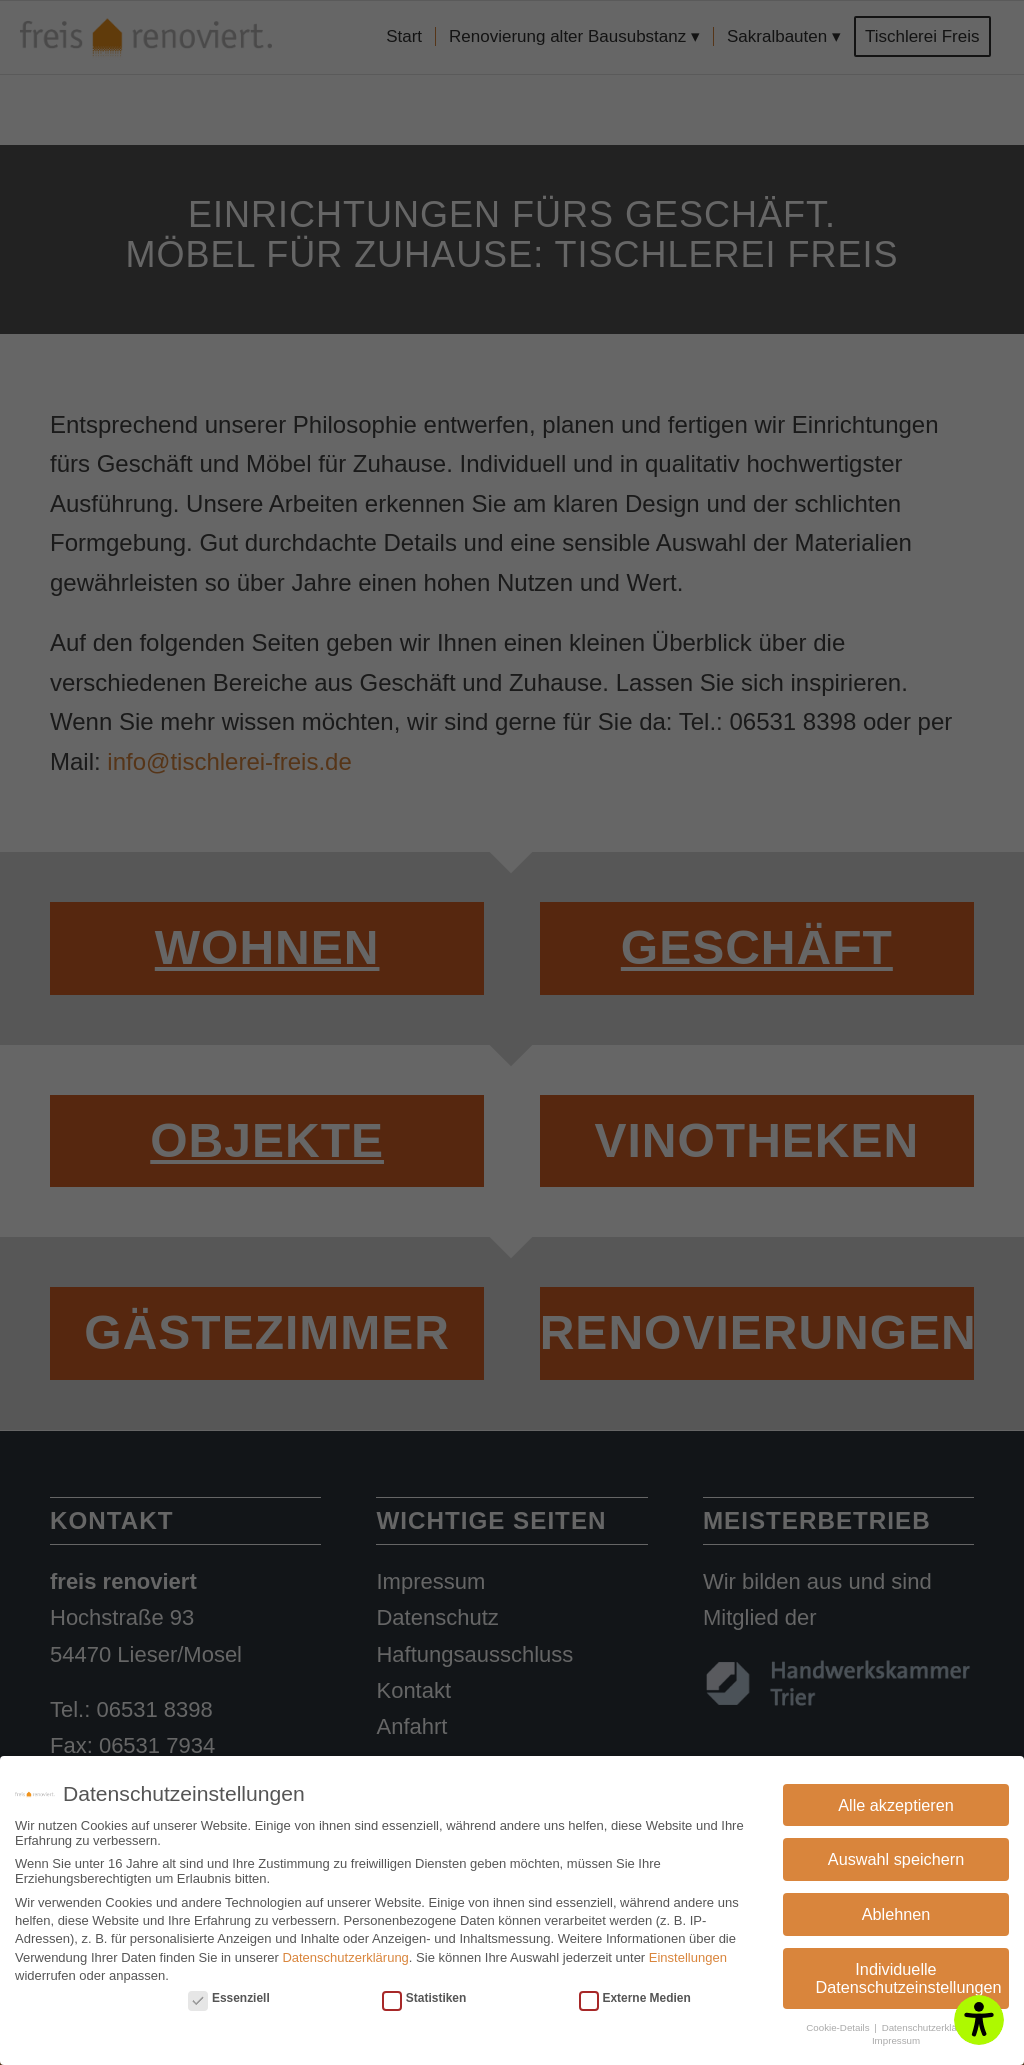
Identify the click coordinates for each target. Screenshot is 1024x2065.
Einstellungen (688, 1953)
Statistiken (424, 1995)
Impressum (896, 2037)
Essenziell (229, 1995)
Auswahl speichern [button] (896, 1856)
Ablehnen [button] (896, 1911)
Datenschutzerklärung (345, 1953)
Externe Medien (635, 1995)
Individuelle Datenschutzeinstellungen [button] (909, 1975)
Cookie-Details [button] (839, 2024)
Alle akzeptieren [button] (896, 1802)
